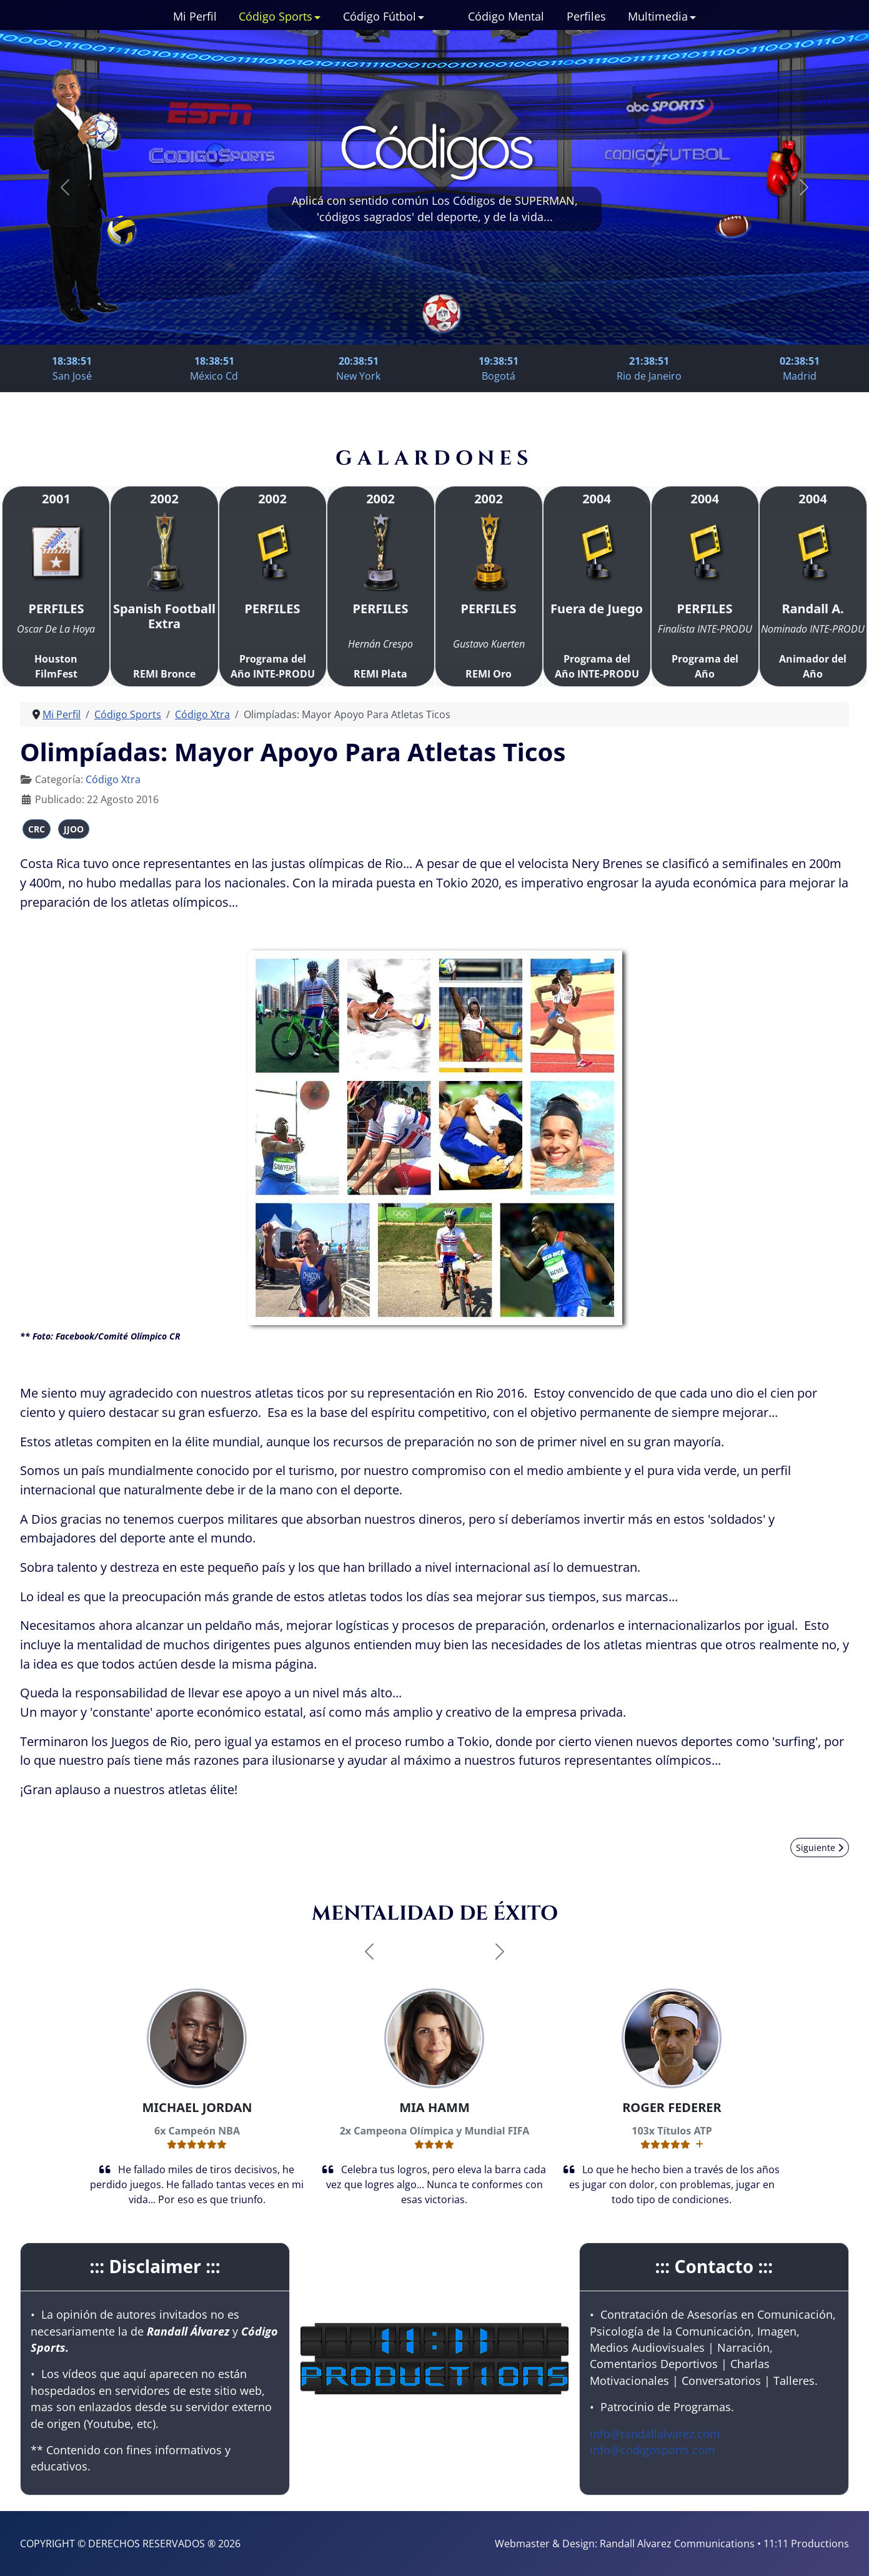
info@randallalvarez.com (655, 2433)
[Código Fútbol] (420, 16)
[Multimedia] (692, 16)
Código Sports (275, 16)
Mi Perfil (195, 16)
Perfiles (586, 16)
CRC (36, 829)
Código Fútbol (379, 16)
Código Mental (506, 16)
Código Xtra (113, 779)
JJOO (74, 829)
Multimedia (658, 16)
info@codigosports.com (652, 2449)
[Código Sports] (316, 16)
